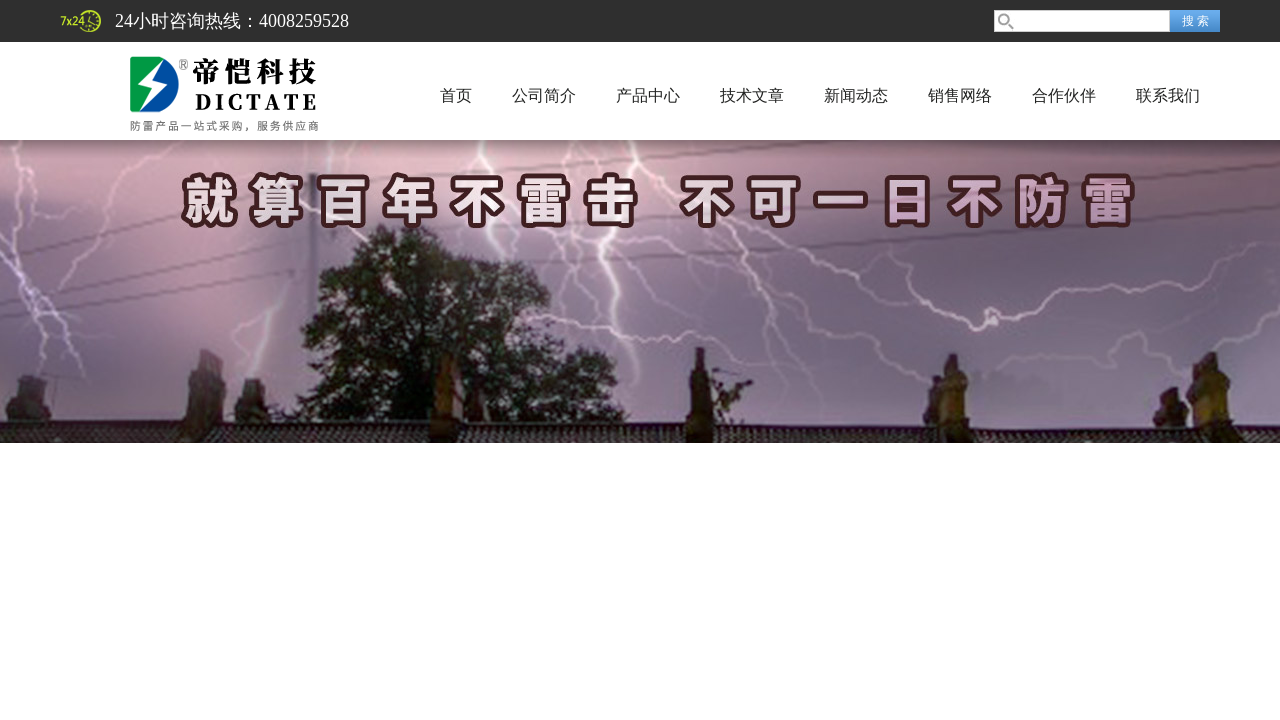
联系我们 (1168, 95)
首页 (456, 95)
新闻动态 (856, 95)
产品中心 (648, 95)
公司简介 (544, 95)
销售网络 (960, 95)
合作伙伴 (1064, 95)
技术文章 (752, 95)
